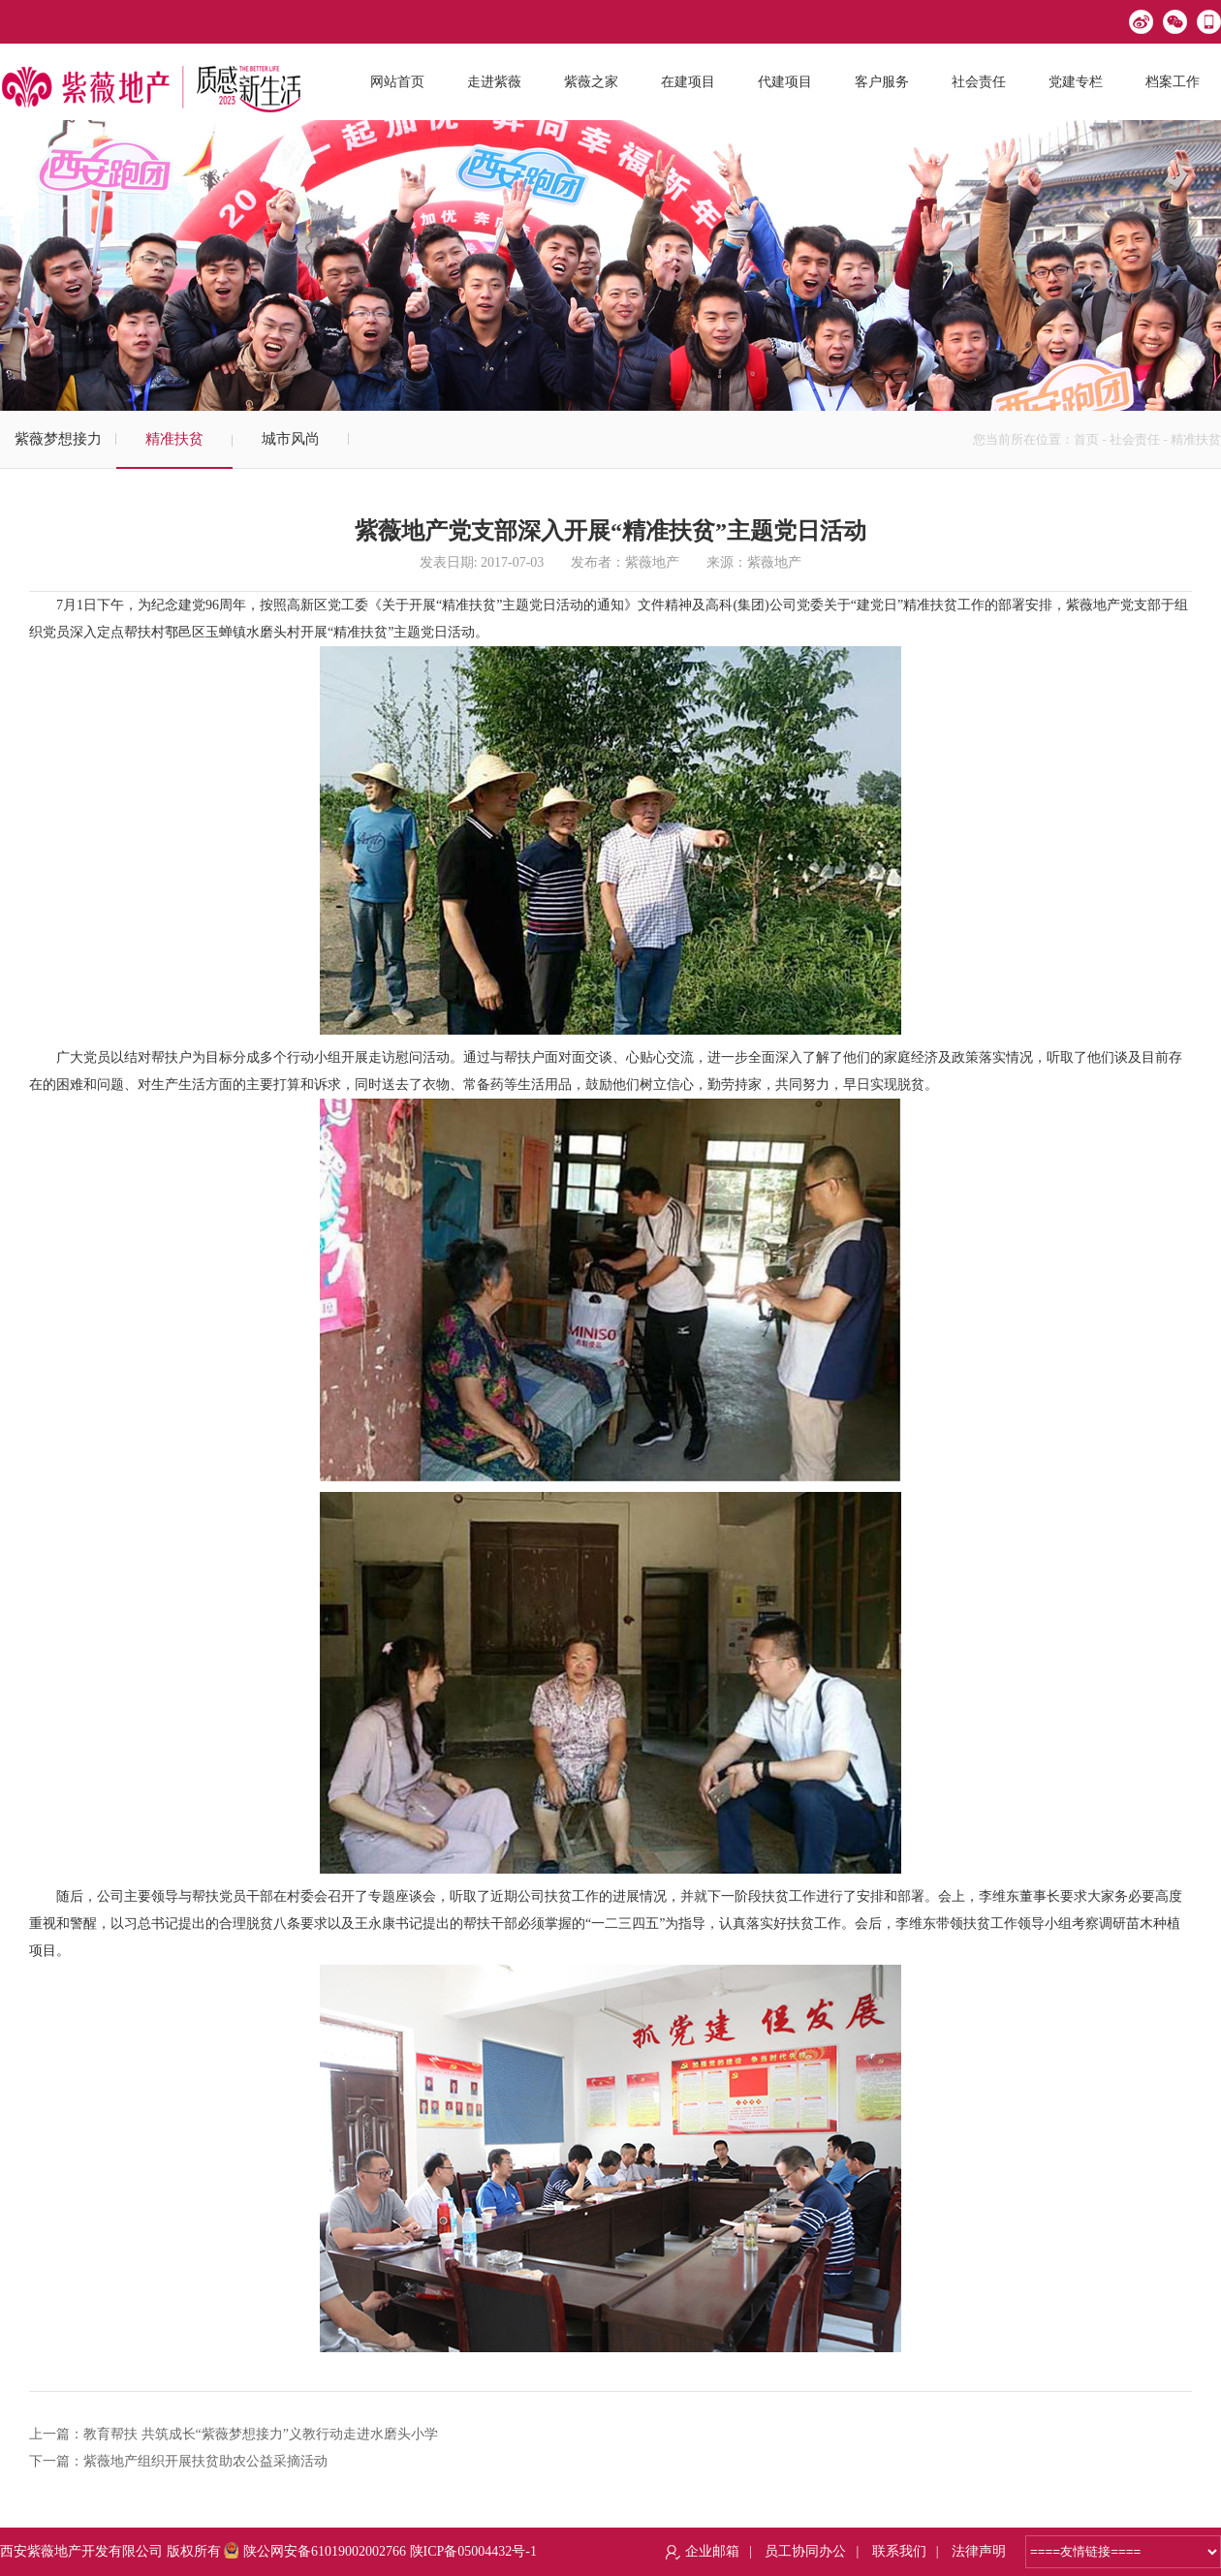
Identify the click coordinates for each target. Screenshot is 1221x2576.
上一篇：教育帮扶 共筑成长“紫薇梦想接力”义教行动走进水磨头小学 (233, 2434)
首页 (1086, 439)
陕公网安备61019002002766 (315, 2551)
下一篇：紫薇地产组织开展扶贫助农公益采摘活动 (178, 2461)
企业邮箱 (712, 2551)
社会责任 (1135, 439)
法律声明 (979, 2551)
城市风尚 (291, 439)
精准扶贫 (174, 439)
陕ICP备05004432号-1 (473, 2551)
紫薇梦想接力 (58, 439)
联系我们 (899, 2551)
